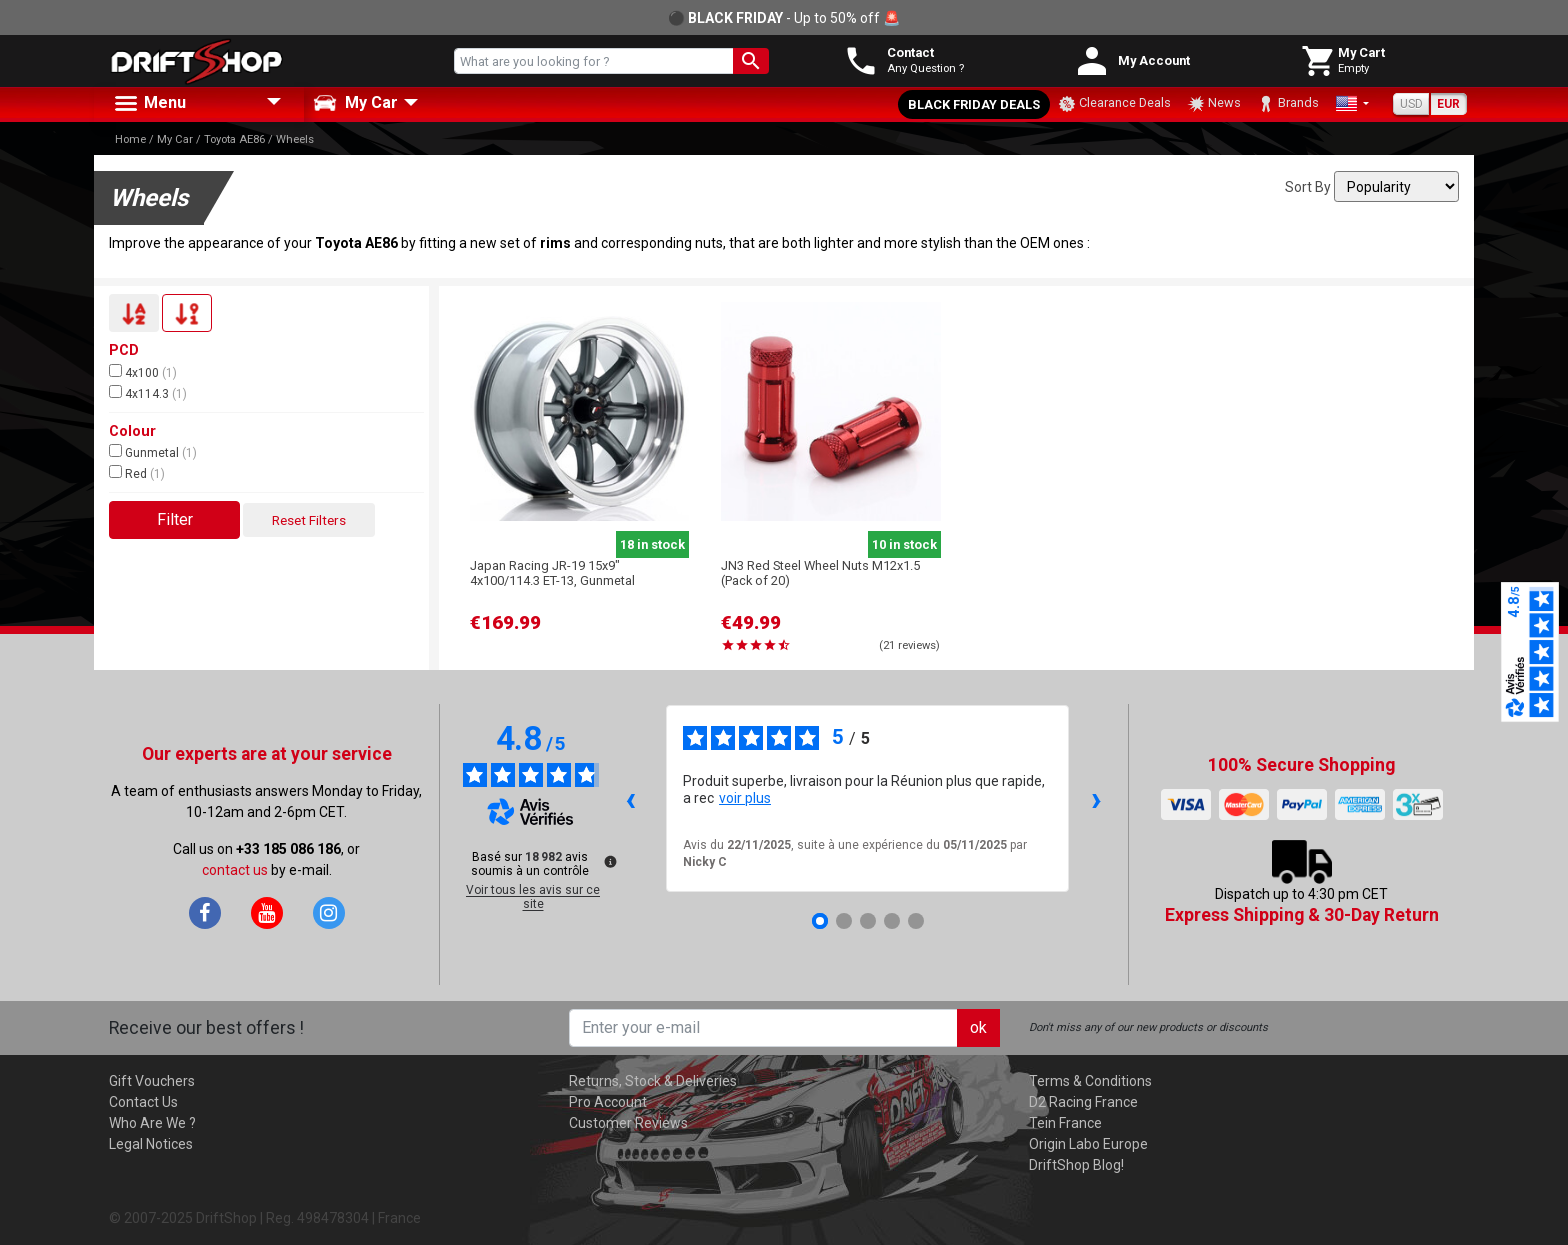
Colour (132, 431)
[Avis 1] (820, 921)
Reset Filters (309, 520)
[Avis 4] (892, 921)
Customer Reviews (628, 1123)
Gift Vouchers (152, 1081)
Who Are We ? (152, 1123)
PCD (124, 350)
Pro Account (608, 1102)
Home (130, 139)
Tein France (1065, 1123)
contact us (235, 870)
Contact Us (143, 1102)
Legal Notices (151, 1144)
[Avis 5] (916, 921)
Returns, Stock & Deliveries (653, 1081)
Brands (1288, 104)
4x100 (143, 372)
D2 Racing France (1083, 1102)
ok (978, 1027)
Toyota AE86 (234, 139)
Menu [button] (149, 104)
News (1214, 104)
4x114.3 (148, 393)
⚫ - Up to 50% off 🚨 (784, 18)
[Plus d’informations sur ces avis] (609, 860)
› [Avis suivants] (1096, 798)
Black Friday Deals (974, 104)
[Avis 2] (844, 921)
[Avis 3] (868, 921)
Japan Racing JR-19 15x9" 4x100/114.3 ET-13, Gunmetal (552, 573)
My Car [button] (355, 103)
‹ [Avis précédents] (630, 798)
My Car (175, 139)
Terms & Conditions (1090, 1081)
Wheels (295, 139)
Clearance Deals (1114, 104)
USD (1411, 104)
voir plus (745, 798)
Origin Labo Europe (1088, 1144)
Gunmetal (153, 452)
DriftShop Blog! (1076, 1165)
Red (137, 473)
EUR (1448, 104)
